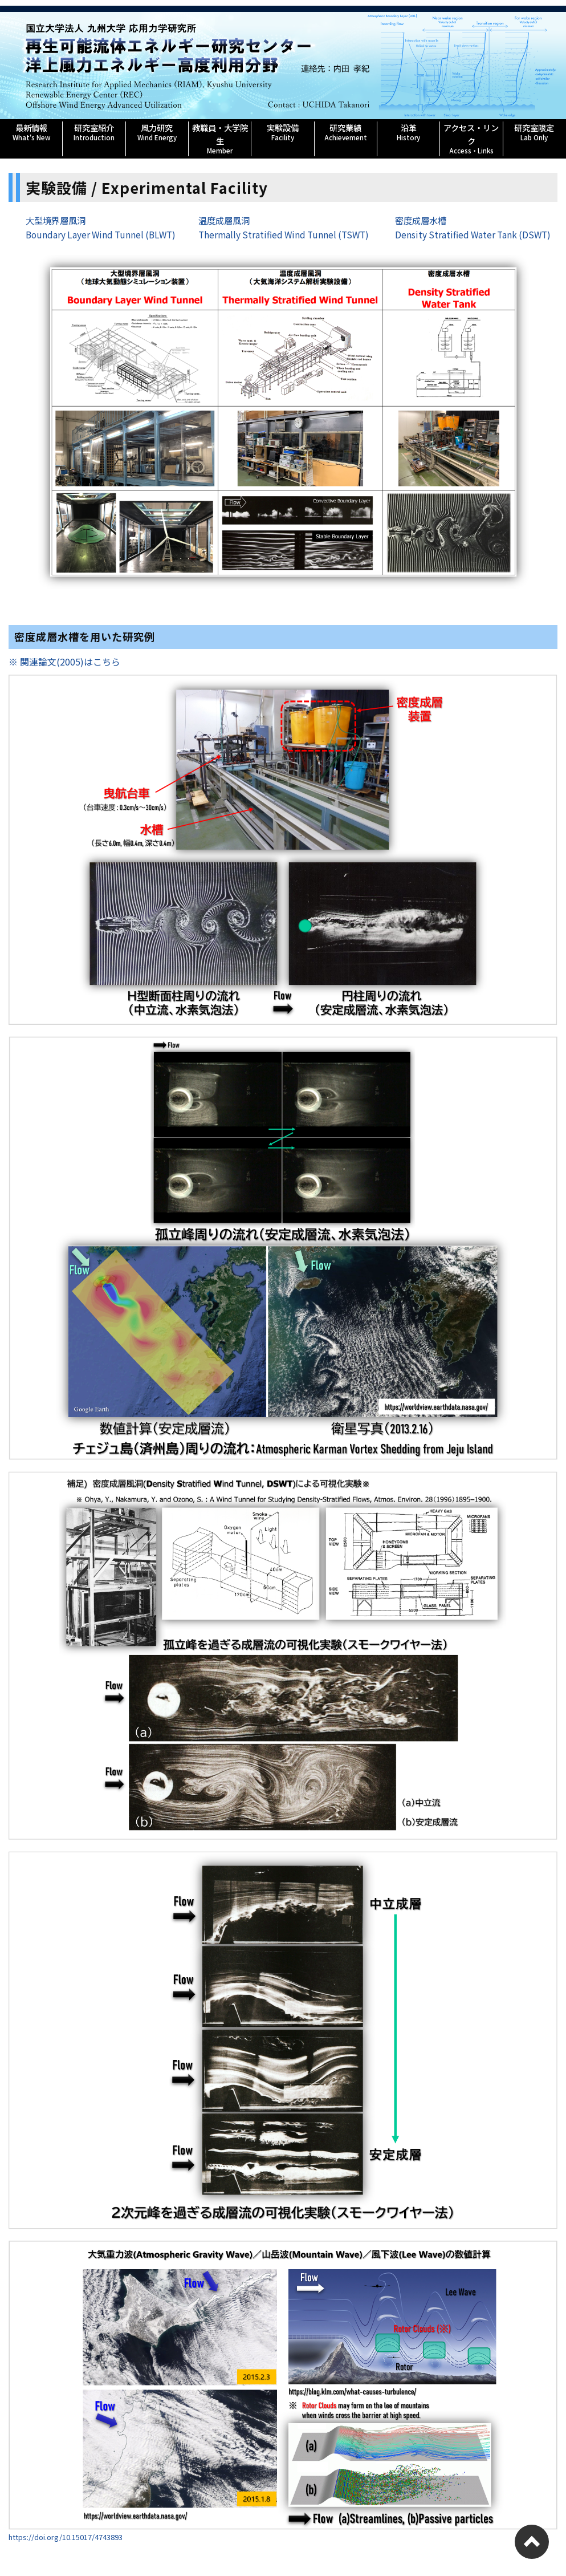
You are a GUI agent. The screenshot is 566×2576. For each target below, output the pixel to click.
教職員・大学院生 (220, 138)
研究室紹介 (94, 131)
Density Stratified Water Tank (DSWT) (473, 234)
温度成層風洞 (224, 220)
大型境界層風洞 (55, 220)
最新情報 (31, 131)
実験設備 (282, 131)
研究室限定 (534, 131)
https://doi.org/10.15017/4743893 (66, 2536)
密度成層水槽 (420, 220)
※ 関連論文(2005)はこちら (64, 661)
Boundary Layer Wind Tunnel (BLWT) (101, 234)
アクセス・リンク (471, 138)
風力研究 (157, 131)
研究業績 (346, 131)
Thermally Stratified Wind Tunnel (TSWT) (283, 234)
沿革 (408, 131)
